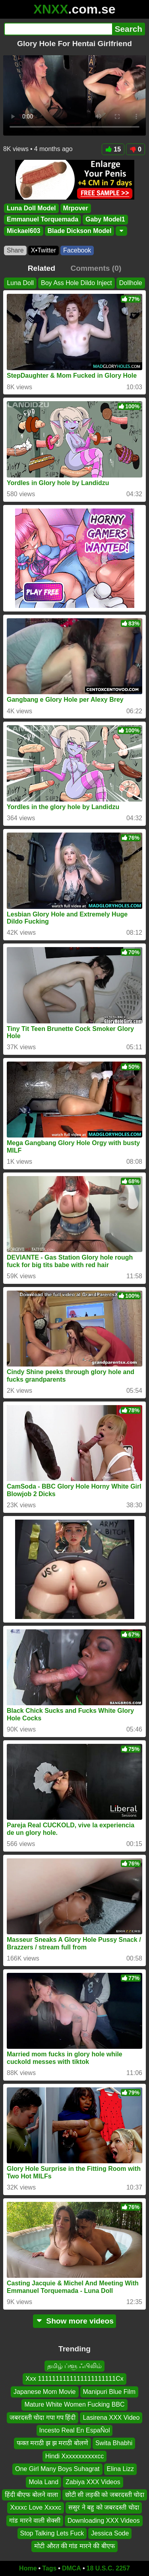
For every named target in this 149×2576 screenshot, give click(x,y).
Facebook (77, 250)
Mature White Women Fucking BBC (74, 2404)
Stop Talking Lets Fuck (52, 2533)
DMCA (71, 2568)
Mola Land (43, 2481)
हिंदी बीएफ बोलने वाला (31, 2494)
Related (41, 268)
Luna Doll (20, 283)
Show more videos (74, 2321)
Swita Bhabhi (113, 2443)
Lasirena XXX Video (111, 2417)
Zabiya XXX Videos (93, 2481)
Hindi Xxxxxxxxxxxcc (74, 2455)
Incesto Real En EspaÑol (74, 2430)
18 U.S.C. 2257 (108, 2568)
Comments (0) (95, 268)
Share (15, 250)
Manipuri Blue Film (109, 2391)
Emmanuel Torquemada (42, 219)
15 (113, 149)
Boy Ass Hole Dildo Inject (76, 283)
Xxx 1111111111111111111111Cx (74, 2378)
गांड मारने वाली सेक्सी (34, 2520)
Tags (49, 2568)
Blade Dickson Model (80, 230)
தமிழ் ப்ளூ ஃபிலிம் (74, 2365)
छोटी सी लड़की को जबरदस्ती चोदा (104, 2494)
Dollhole (130, 283)
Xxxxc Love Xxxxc (35, 2507)
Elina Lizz (120, 2468)
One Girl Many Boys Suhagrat (57, 2468)
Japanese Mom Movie (45, 2391)
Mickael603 (24, 230)
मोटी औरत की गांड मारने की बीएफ (74, 2546)
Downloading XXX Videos (104, 2520)
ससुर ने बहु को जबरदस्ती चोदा (103, 2507)
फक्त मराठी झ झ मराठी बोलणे (52, 2443)
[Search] (58, 29)
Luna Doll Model (31, 208)
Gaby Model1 (105, 219)
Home (28, 2568)
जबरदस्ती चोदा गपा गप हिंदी (43, 2417)
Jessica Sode (110, 2533)
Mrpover (75, 208)
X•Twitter (43, 250)
